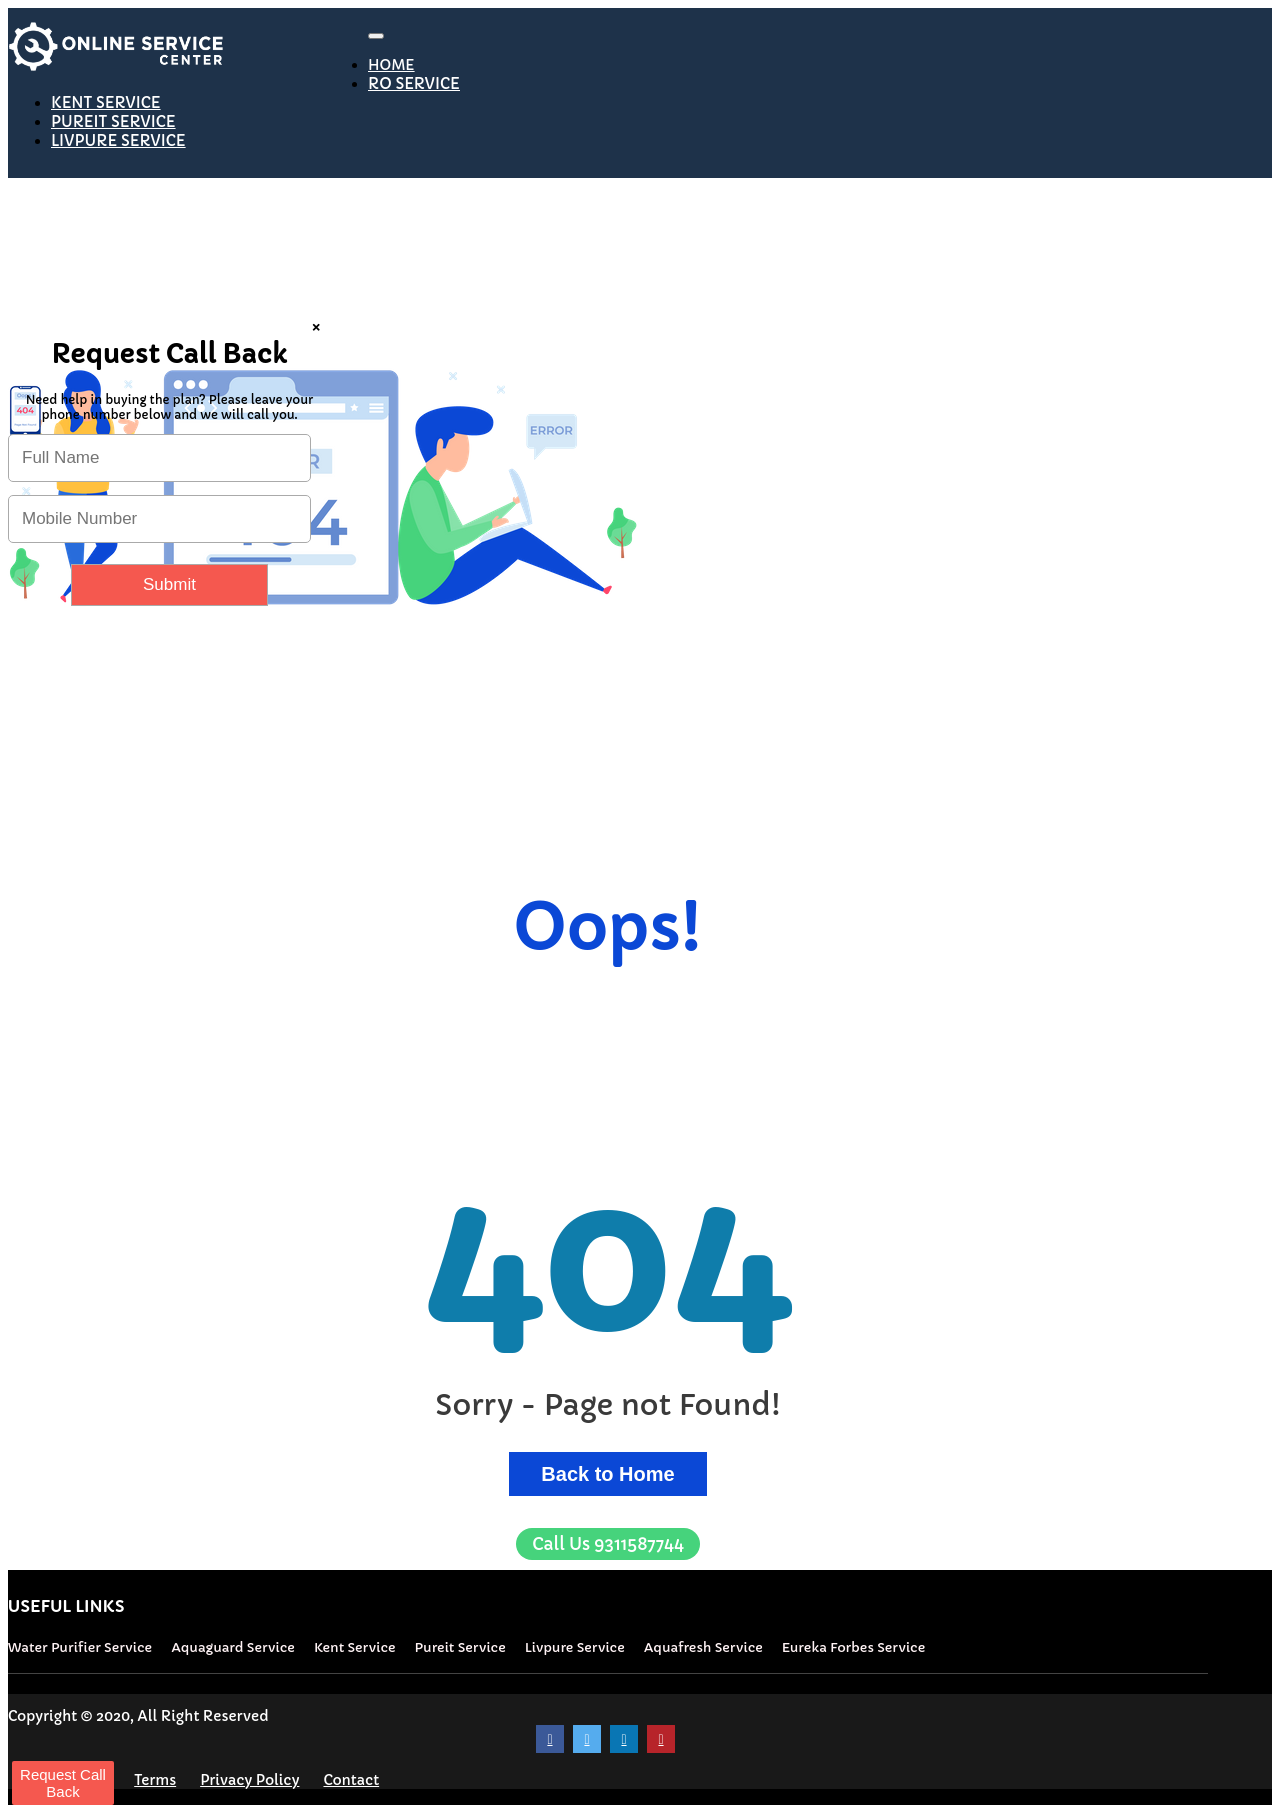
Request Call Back (63, 1783)
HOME (391, 65)
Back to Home (607, 1474)
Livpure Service (575, 1647)
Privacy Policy (249, 1780)
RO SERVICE (414, 83)
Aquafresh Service (703, 1647)
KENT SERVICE (106, 102)
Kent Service (355, 1647)
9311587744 (608, 1544)
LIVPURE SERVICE (118, 140)
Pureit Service (460, 1647)
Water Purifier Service (80, 1647)
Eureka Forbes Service (853, 1647)
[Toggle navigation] (376, 36)
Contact (351, 1780)
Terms (155, 1780)
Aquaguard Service (233, 1647)
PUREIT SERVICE (113, 121)
